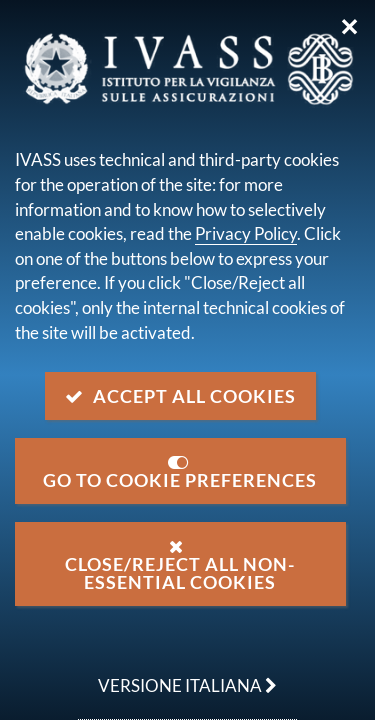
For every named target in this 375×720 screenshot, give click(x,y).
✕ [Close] (349, 27)
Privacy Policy (246, 233)
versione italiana (177, 675)
